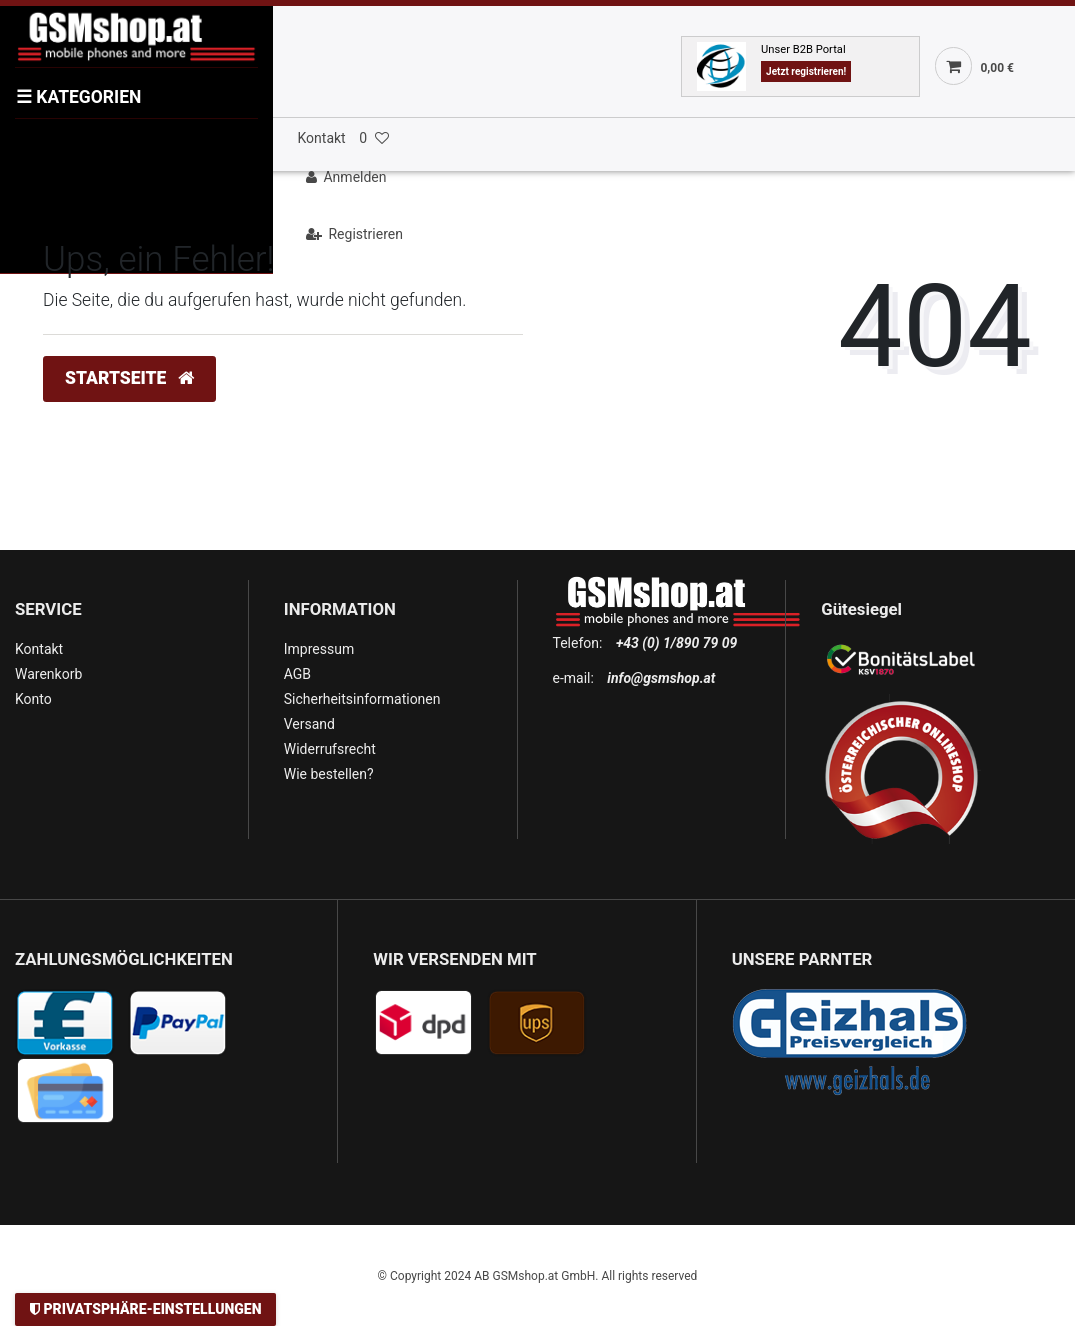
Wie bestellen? (329, 774)
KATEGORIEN (78, 97)
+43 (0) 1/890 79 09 (676, 643)
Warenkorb (48, 674)
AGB (297, 674)
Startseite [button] (129, 378)
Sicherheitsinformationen (362, 699)
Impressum (319, 649)
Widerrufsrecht (330, 749)
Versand (309, 724)
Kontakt (322, 138)
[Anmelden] (682, 177)
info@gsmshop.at (661, 678)
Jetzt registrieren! (806, 71)
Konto (33, 699)
